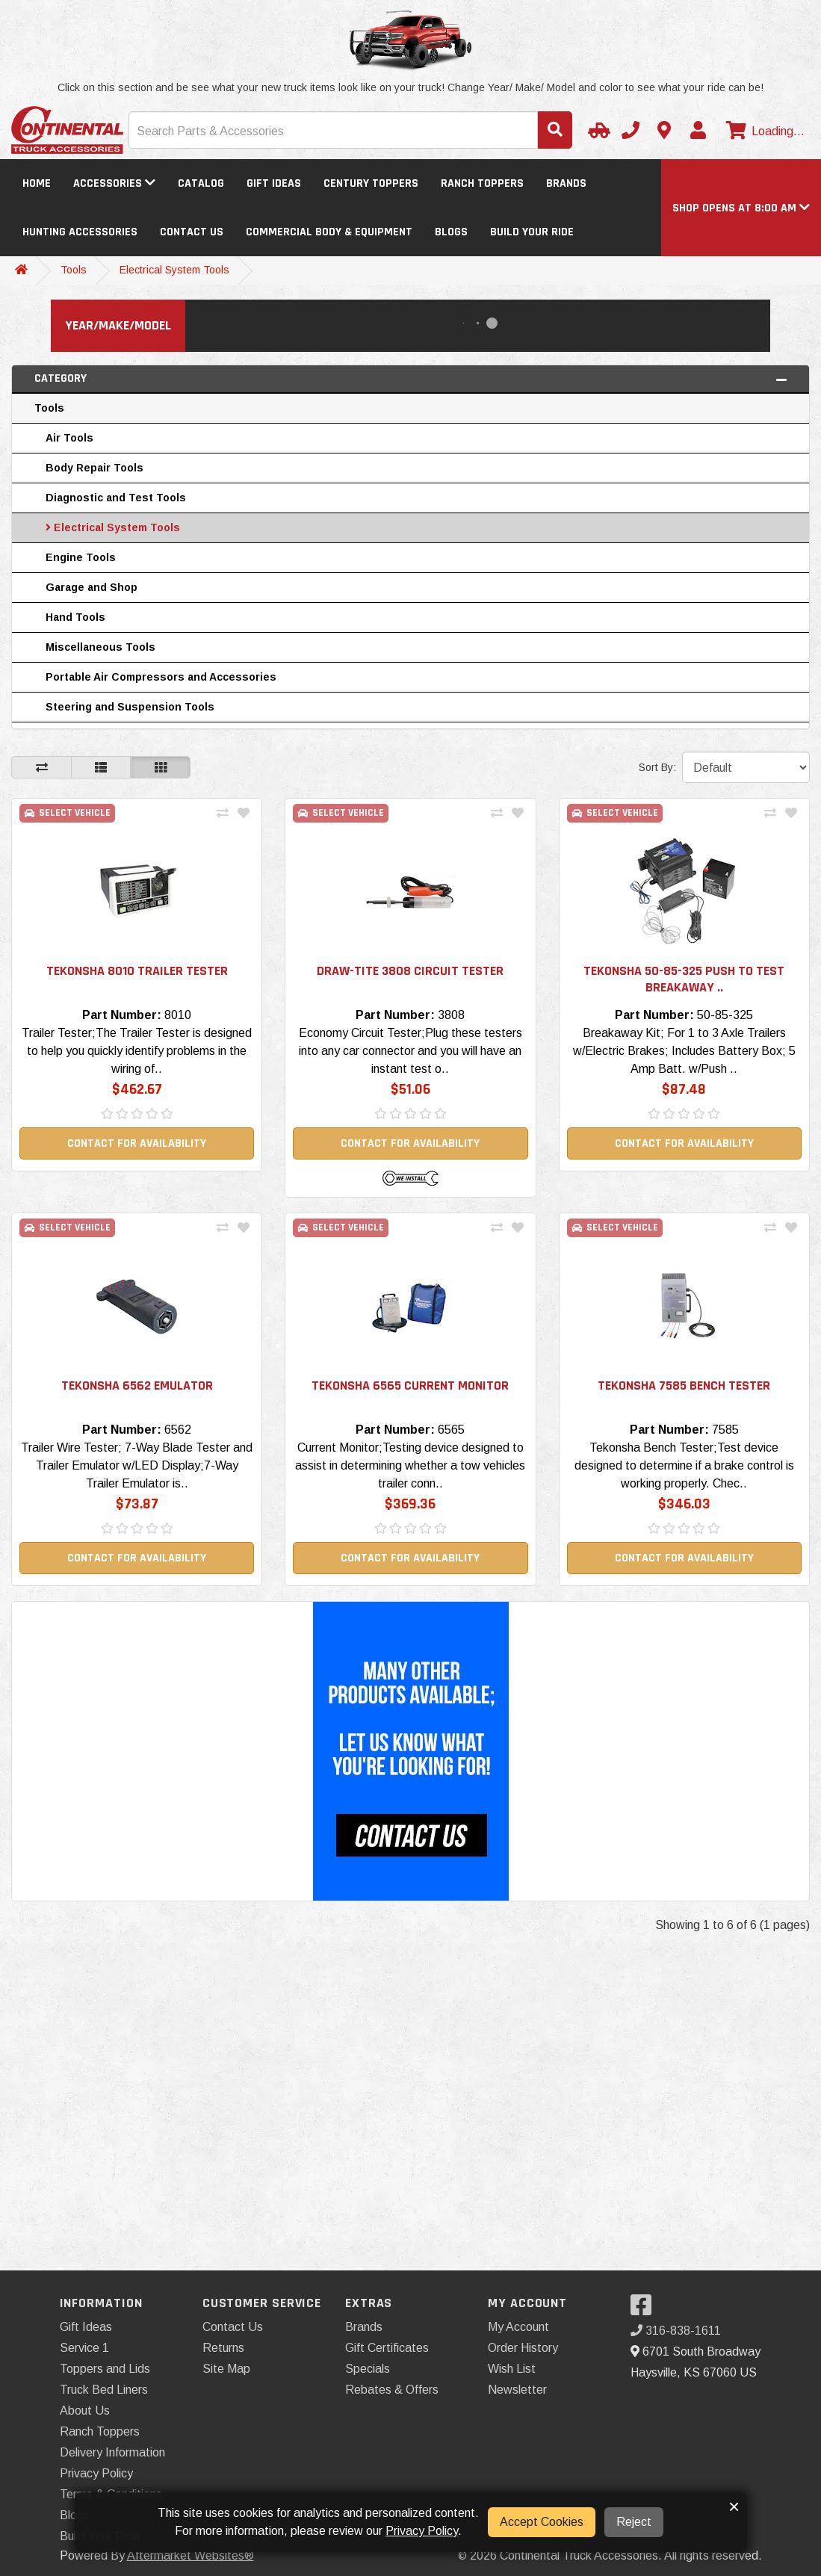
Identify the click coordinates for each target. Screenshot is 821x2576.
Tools (74, 270)
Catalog (201, 183)
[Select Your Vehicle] (597, 130)
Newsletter (517, 2389)
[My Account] (698, 130)
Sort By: (657, 767)
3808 (451, 1015)
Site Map (226, 2368)
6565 (451, 1429)
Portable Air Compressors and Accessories (161, 677)
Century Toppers (370, 183)
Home (36, 183)
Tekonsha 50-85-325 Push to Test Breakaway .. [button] (683, 979)
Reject (633, 2521)
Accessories (114, 183)
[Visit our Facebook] (645, 2309)
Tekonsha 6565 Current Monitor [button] (410, 1385)
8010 (177, 1015)
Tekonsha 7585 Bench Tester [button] (684, 1385)
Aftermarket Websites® (190, 2555)
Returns (223, 2347)
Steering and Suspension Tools (130, 707)
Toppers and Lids (105, 2368)
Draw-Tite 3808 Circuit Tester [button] (410, 970)
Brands (566, 183)
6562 (177, 1429)
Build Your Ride (532, 232)
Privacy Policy (96, 2473)
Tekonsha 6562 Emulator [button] (137, 1385)
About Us (85, 2410)
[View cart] (763, 131)
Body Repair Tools (94, 468)
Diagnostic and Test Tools (116, 498)
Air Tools (69, 438)
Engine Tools (81, 557)
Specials (367, 2368)
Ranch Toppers (482, 183)
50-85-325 (725, 1015)
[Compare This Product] (222, 814)
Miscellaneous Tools (100, 647)
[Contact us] (664, 130)
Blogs (451, 232)
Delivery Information (112, 2452)
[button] (741, 208)
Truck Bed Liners (104, 2389)
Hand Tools (75, 617)
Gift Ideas (274, 183)
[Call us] (630, 130)
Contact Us (191, 232)
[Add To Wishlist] (243, 814)
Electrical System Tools (174, 270)
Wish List (512, 2368)
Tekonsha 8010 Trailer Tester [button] (137, 970)
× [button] (734, 2506)
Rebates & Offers (392, 2389)
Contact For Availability (136, 1143)
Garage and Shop (91, 587)
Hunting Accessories (79, 232)
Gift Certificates (387, 2347)
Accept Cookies (541, 2521)
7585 (725, 1429)
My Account (518, 2326)
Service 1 (84, 2347)
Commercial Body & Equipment (329, 232)
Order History (523, 2347)
